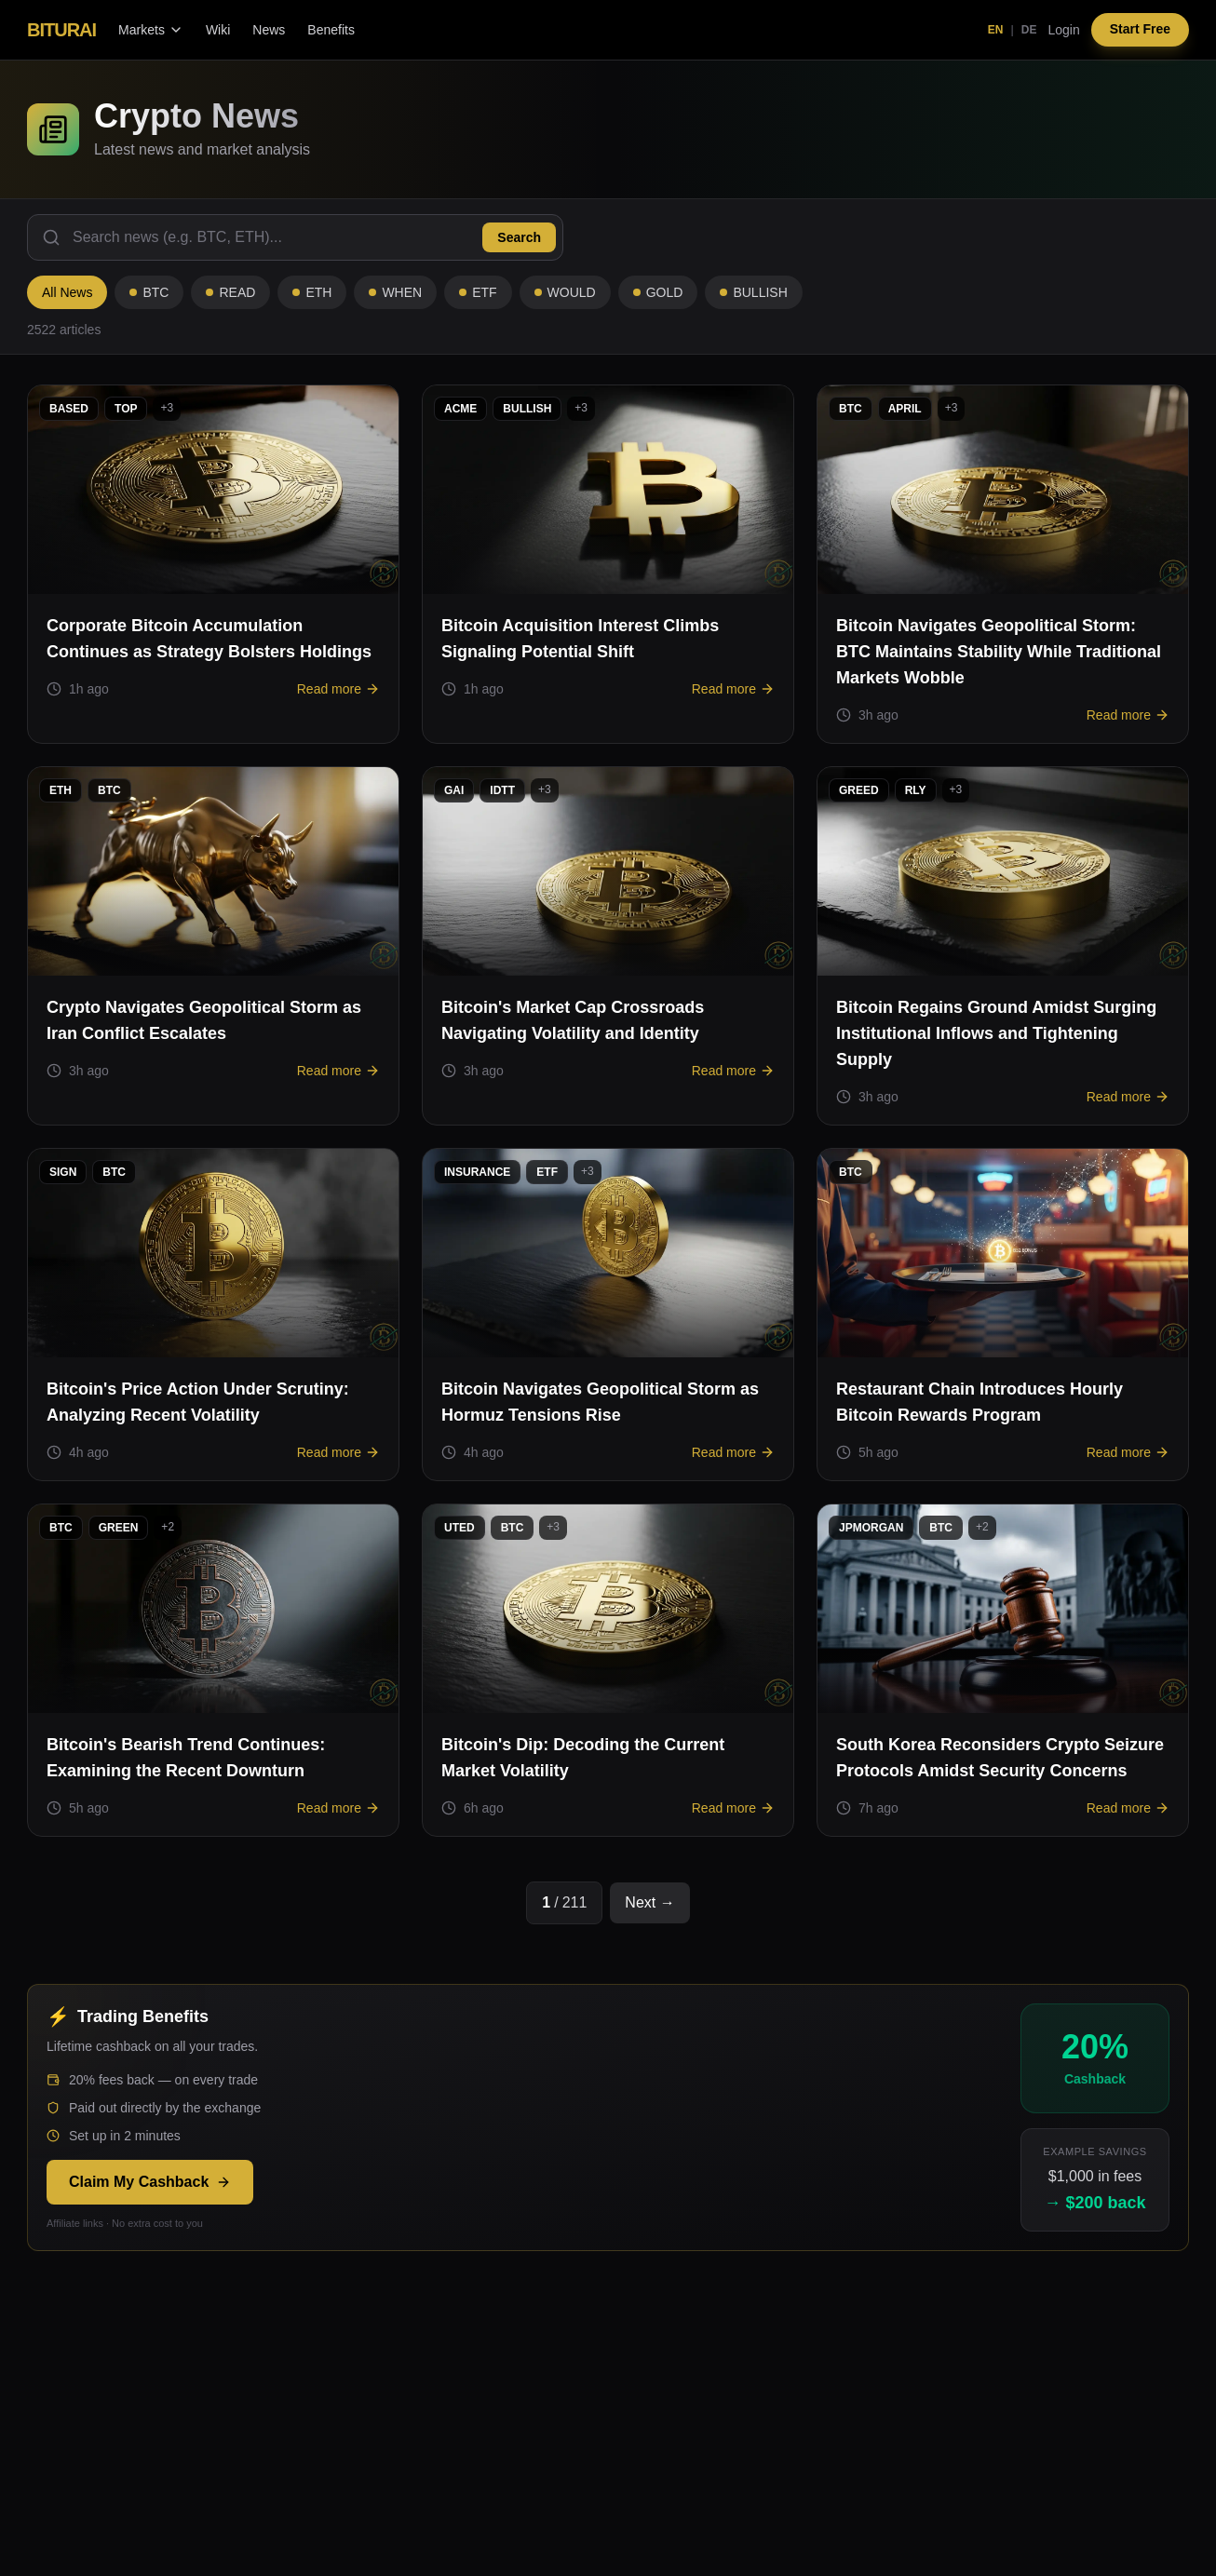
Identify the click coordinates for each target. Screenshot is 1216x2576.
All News (67, 292)
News (268, 29)
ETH (311, 292)
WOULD (565, 292)
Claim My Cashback (150, 2182)
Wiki (218, 29)
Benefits (331, 29)
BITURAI (61, 30)
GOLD (658, 292)
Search (519, 237)
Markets (150, 29)
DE (1029, 29)
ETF (477, 292)
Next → (649, 1902)
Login (1063, 29)
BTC (149, 292)
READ (230, 292)
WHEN (395, 292)
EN (996, 29)
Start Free (1140, 29)
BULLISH (753, 292)
